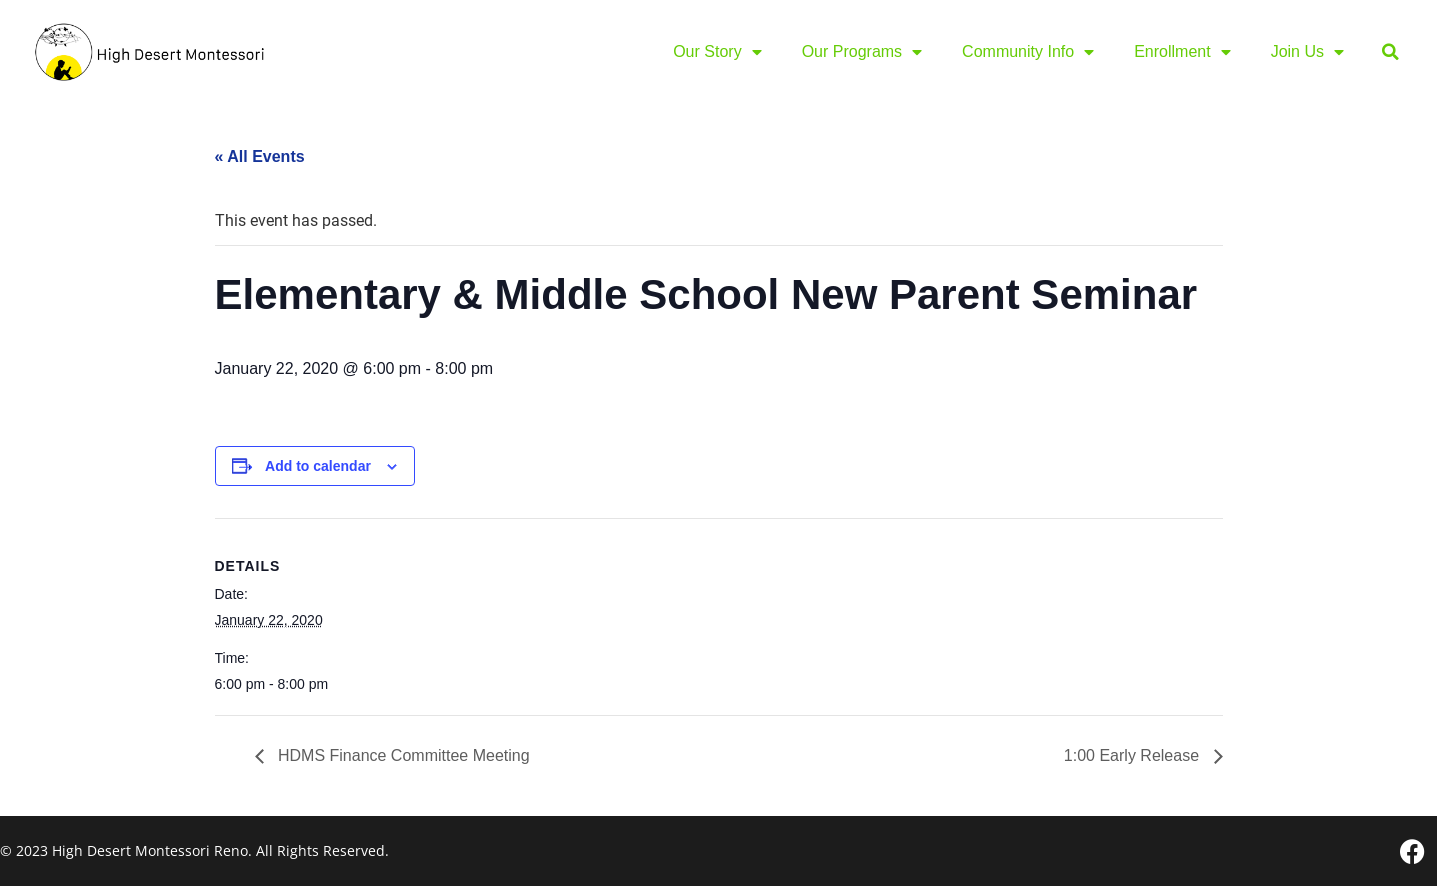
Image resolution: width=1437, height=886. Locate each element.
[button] (1390, 52)
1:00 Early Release (1134, 755)
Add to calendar (318, 466)
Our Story (717, 52)
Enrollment (1182, 52)
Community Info (1028, 52)
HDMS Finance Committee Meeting (402, 755)
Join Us (1307, 52)
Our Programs (862, 52)
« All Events (260, 156)
